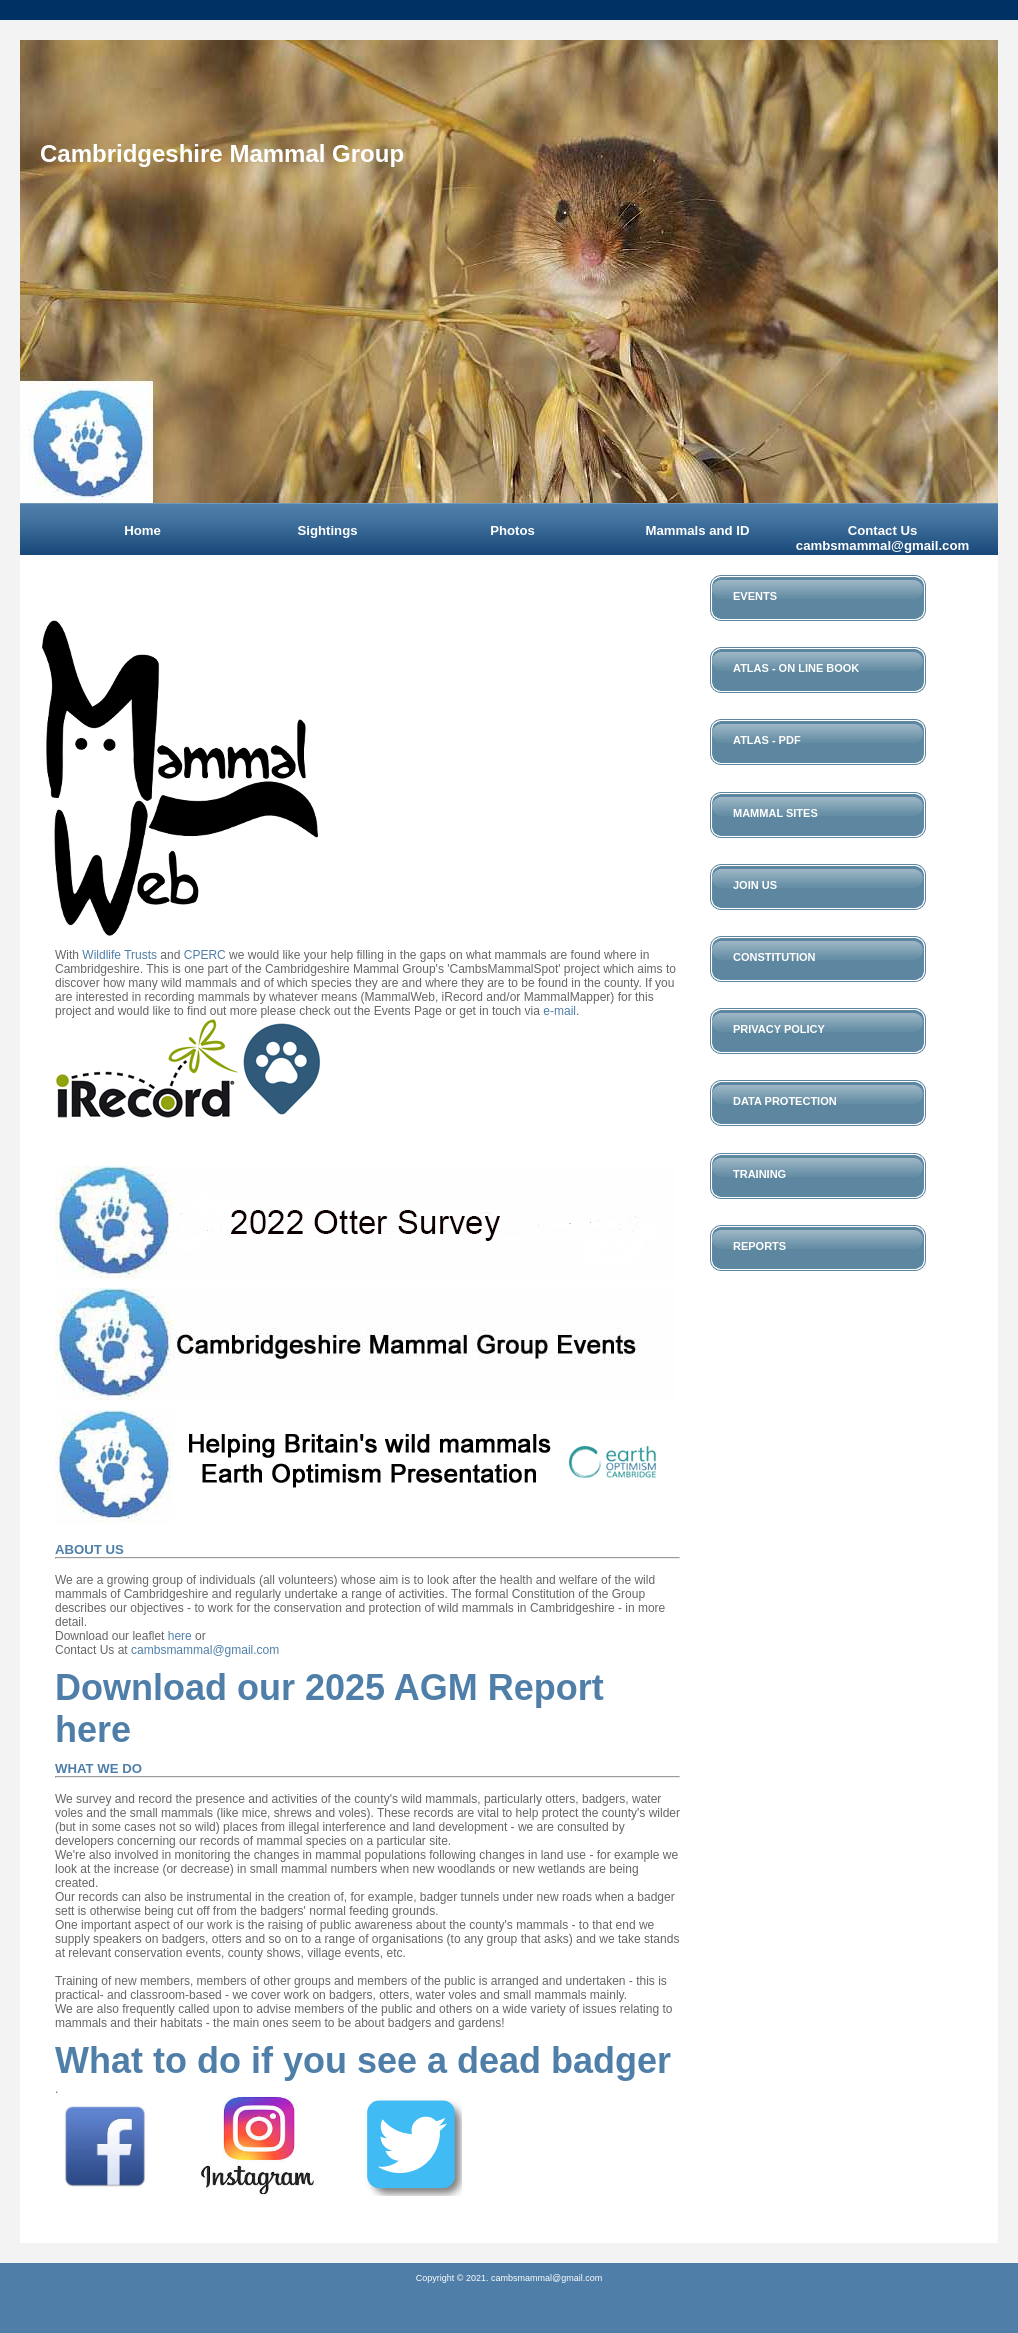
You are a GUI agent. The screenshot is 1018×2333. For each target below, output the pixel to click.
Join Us (755, 885)
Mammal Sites (775, 813)
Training (759, 1174)
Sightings (327, 530)
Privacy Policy (779, 1029)
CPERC (205, 955)
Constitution (774, 957)
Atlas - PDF (767, 740)
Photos (512, 530)
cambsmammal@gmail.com (205, 1650)
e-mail (559, 1011)
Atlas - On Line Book (796, 668)
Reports (759, 1246)
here (180, 1636)
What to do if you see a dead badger (363, 2060)
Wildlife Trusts (119, 955)
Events (755, 596)
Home (142, 530)
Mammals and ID (697, 530)
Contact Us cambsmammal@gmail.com (882, 538)
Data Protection (785, 1101)
